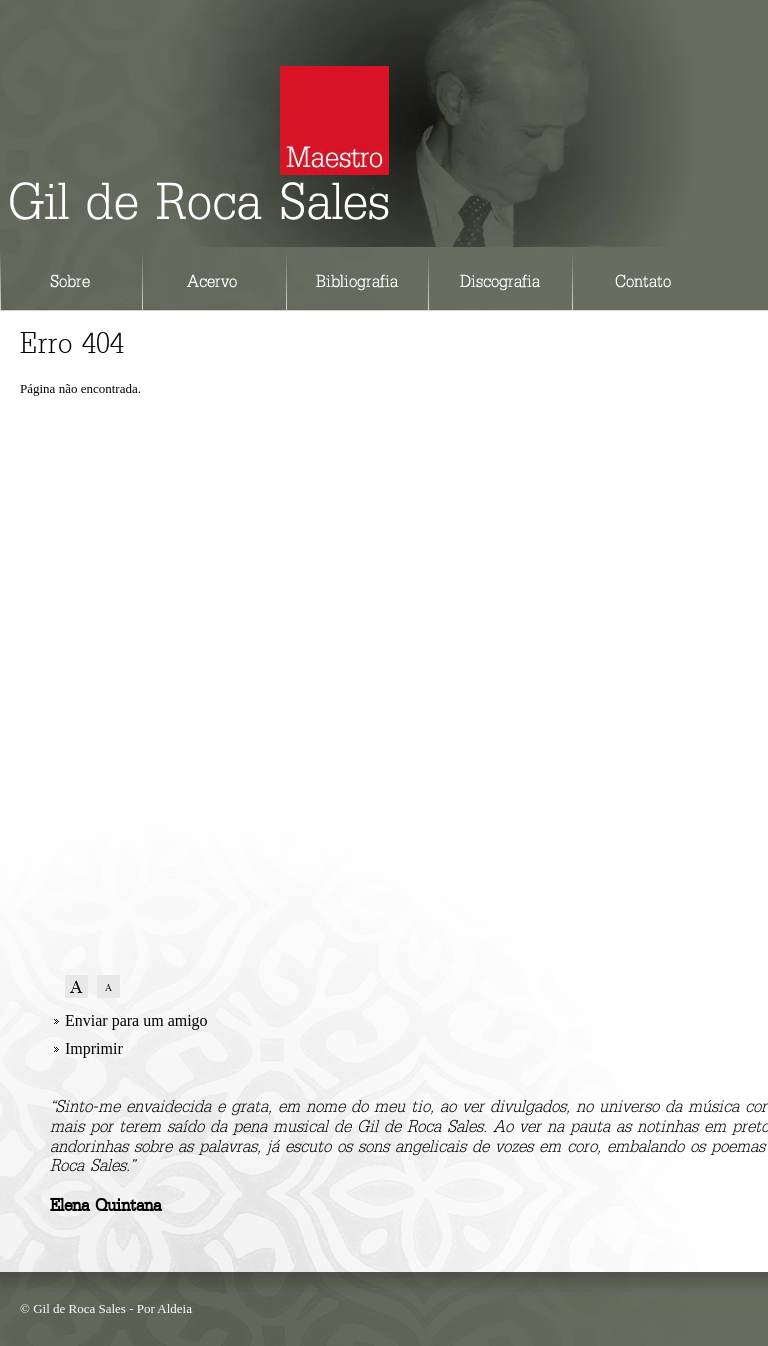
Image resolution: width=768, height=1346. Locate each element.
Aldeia (174, 1308)
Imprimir (94, 1048)
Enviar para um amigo (136, 1020)
